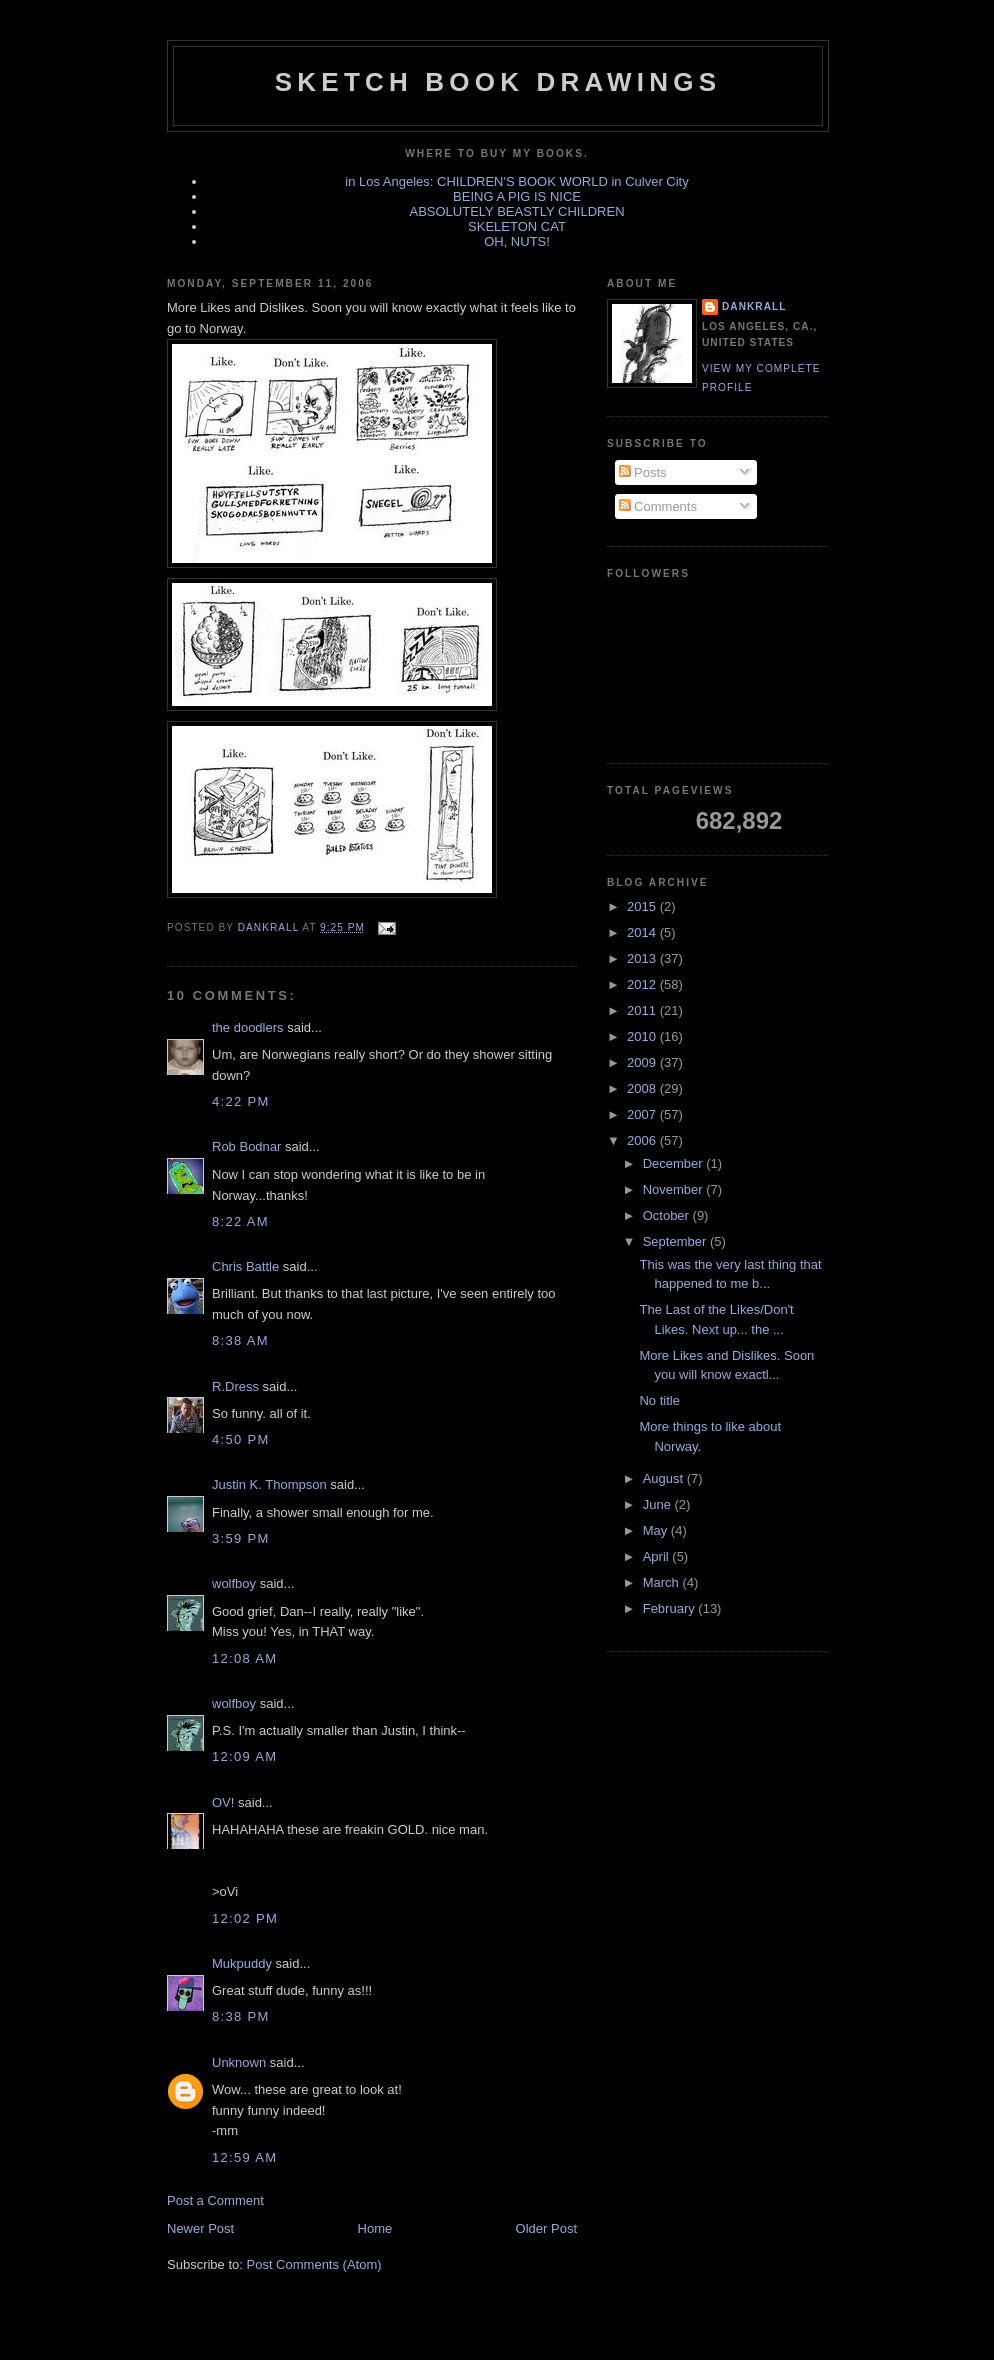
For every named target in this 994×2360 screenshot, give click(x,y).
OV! (223, 1802)
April (658, 1556)
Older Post (546, 2228)
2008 (643, 1088)
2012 (643, 984)
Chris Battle (245, 1266)
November (675, 1189)
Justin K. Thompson (269, 1484)
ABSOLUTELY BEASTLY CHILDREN (516, 211)
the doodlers (248, 1027)
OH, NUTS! (517, 241)
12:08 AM (244, 1658)
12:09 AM (244, 1756)
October (668, 1215)
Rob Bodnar (246, 1146)
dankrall (754, 306)
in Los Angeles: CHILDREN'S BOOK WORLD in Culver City (516, 181)
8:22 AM (240, 1221)
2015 (643, 906)
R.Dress (235, 1386)
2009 (643, 1062)
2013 (643, 958)
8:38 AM (240, 1340)
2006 (643, 1140)
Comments (658, 506)
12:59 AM (244, 2157)
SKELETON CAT (517, 226)
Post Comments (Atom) (314, 2264)
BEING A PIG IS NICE (517, 196)
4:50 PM (241, 1439)
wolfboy (234, 1583)
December (675, 1163)
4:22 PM (241, 1101)
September (676, 1241)
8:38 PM (241, 2016)
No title (659, 1400)
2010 (643, 1036)
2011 (643, 1010)
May (657, 1530)
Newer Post (200, 2228)
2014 (643, 932)
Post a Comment (215, 2200)
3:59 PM (241, 1538)
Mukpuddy (242, 1963)
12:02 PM (245, 1918)
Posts (643, 472)
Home (375, 2228)
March (663, 1582)
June (659, 1504)
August (665, 1478)
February (671, 1608)
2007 (643, 1114)
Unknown (239, 2062)
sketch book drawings (498, 82)
